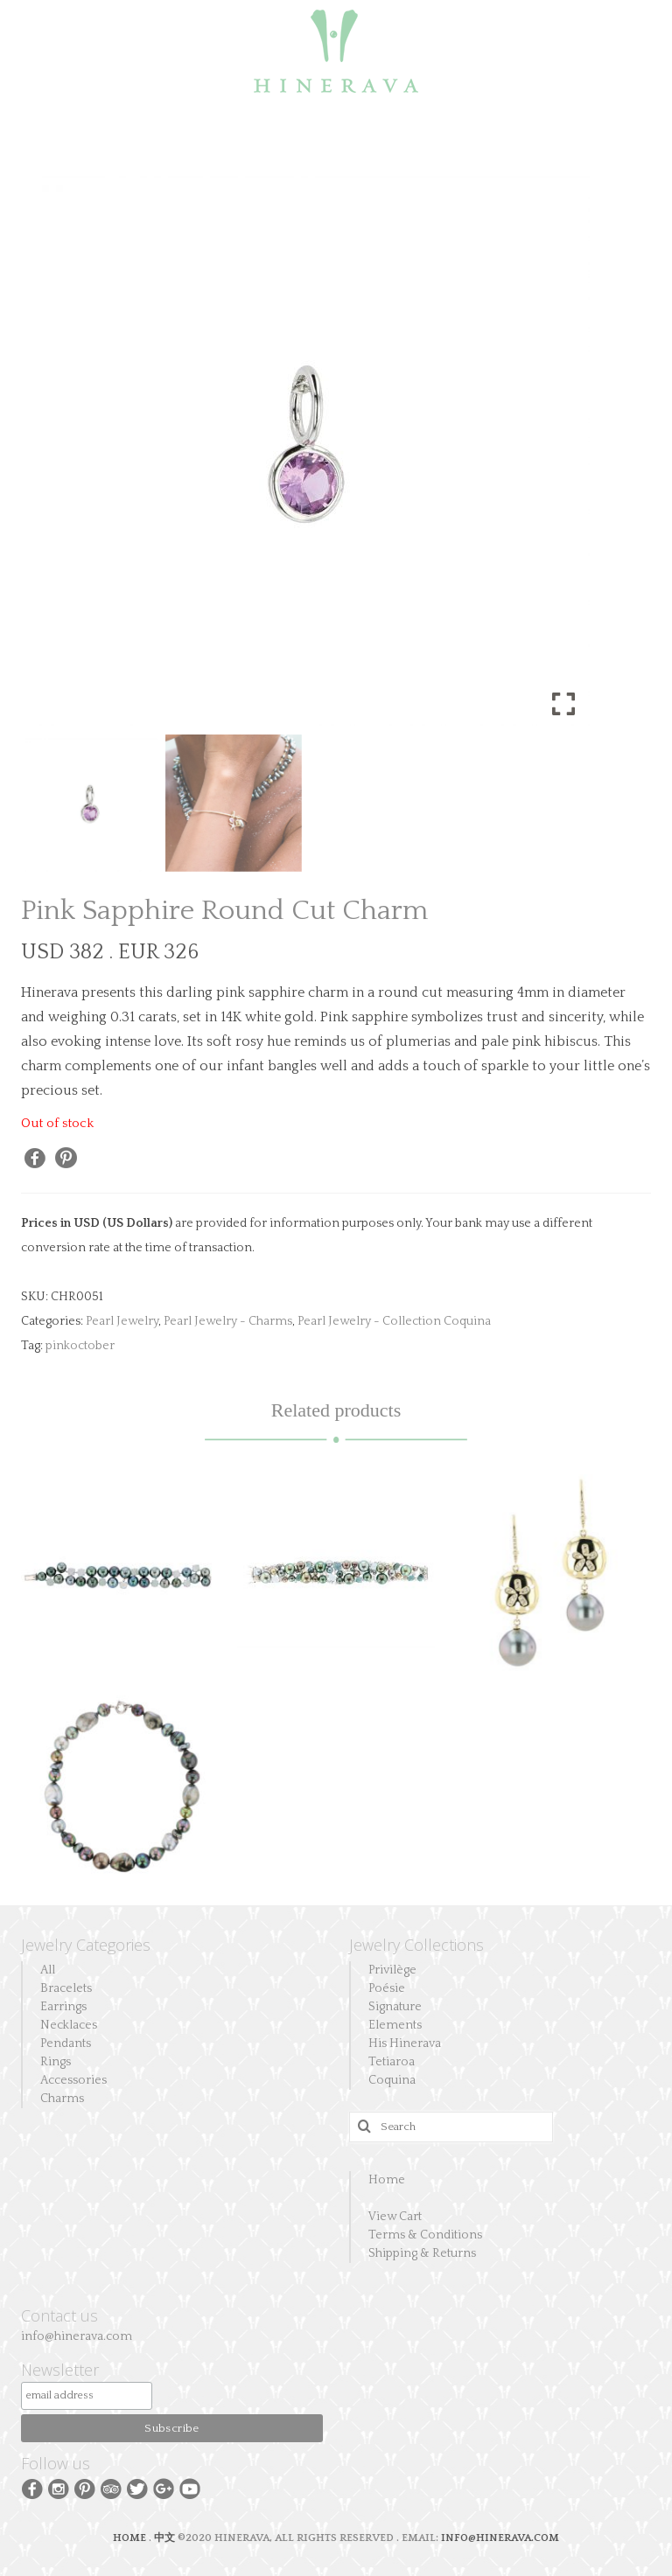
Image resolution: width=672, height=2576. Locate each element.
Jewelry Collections (416, 1944)
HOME (131, 2538)
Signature (395, 2007)
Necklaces (68, 2025)
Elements (395, 2025)
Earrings (63, 2007)
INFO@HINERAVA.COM (500, 2538)
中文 (164, 2538)
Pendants (65, 2043)
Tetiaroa (391, 2062)
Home (386, 2180)
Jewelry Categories (85, 1944)
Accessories (73, 2080)
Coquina (392, 2080)
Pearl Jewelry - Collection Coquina (394, 1321)
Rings (55, 2062)
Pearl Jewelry (122, 1321)
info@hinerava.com (76, 2336)
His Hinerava (404, 2043)
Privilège (392, 1970)
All (47, 1970)
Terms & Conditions (425, 2235)
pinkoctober (80, 1346)
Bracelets (66, 1988)
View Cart (395, 2217)
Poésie (386, 1988)
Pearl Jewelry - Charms (228, 1321)
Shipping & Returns (422, 2253)
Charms (62, 2099)
